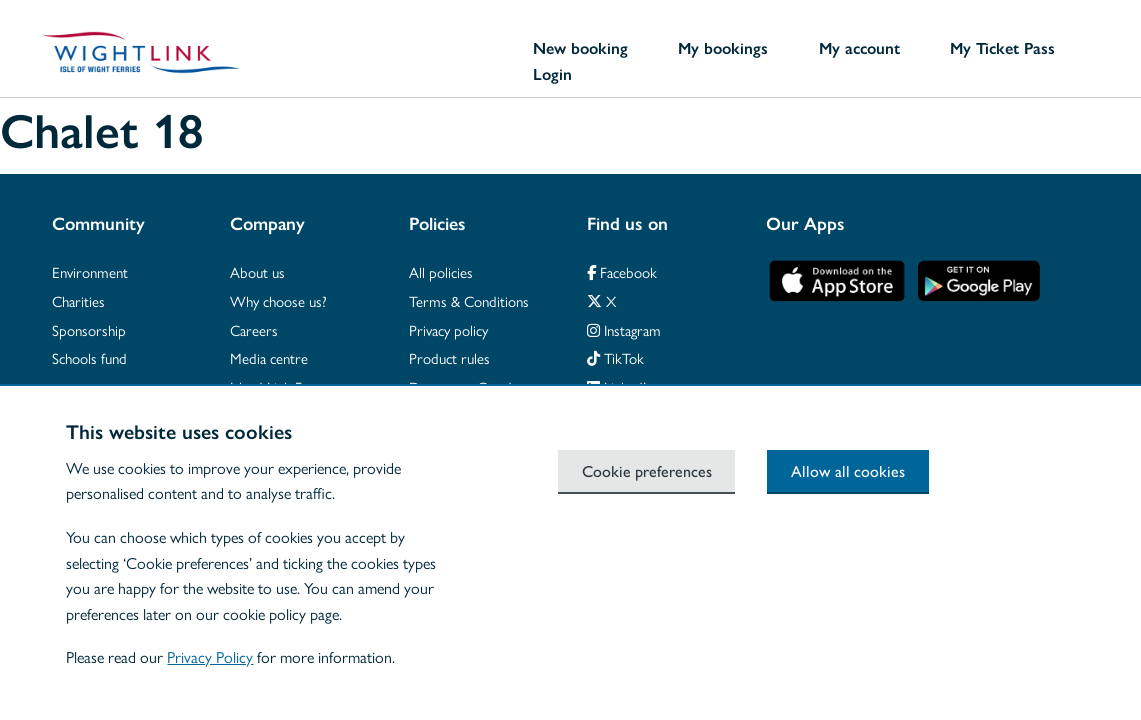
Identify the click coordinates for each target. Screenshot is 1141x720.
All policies (441, 271)
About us (257, 271)
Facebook (622, 271)
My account (859, 48)
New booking (580, 48)
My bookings (723, 48)
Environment (90, 271)
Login (552, 74)
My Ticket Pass (1002, 48)
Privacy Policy (210, 656)
